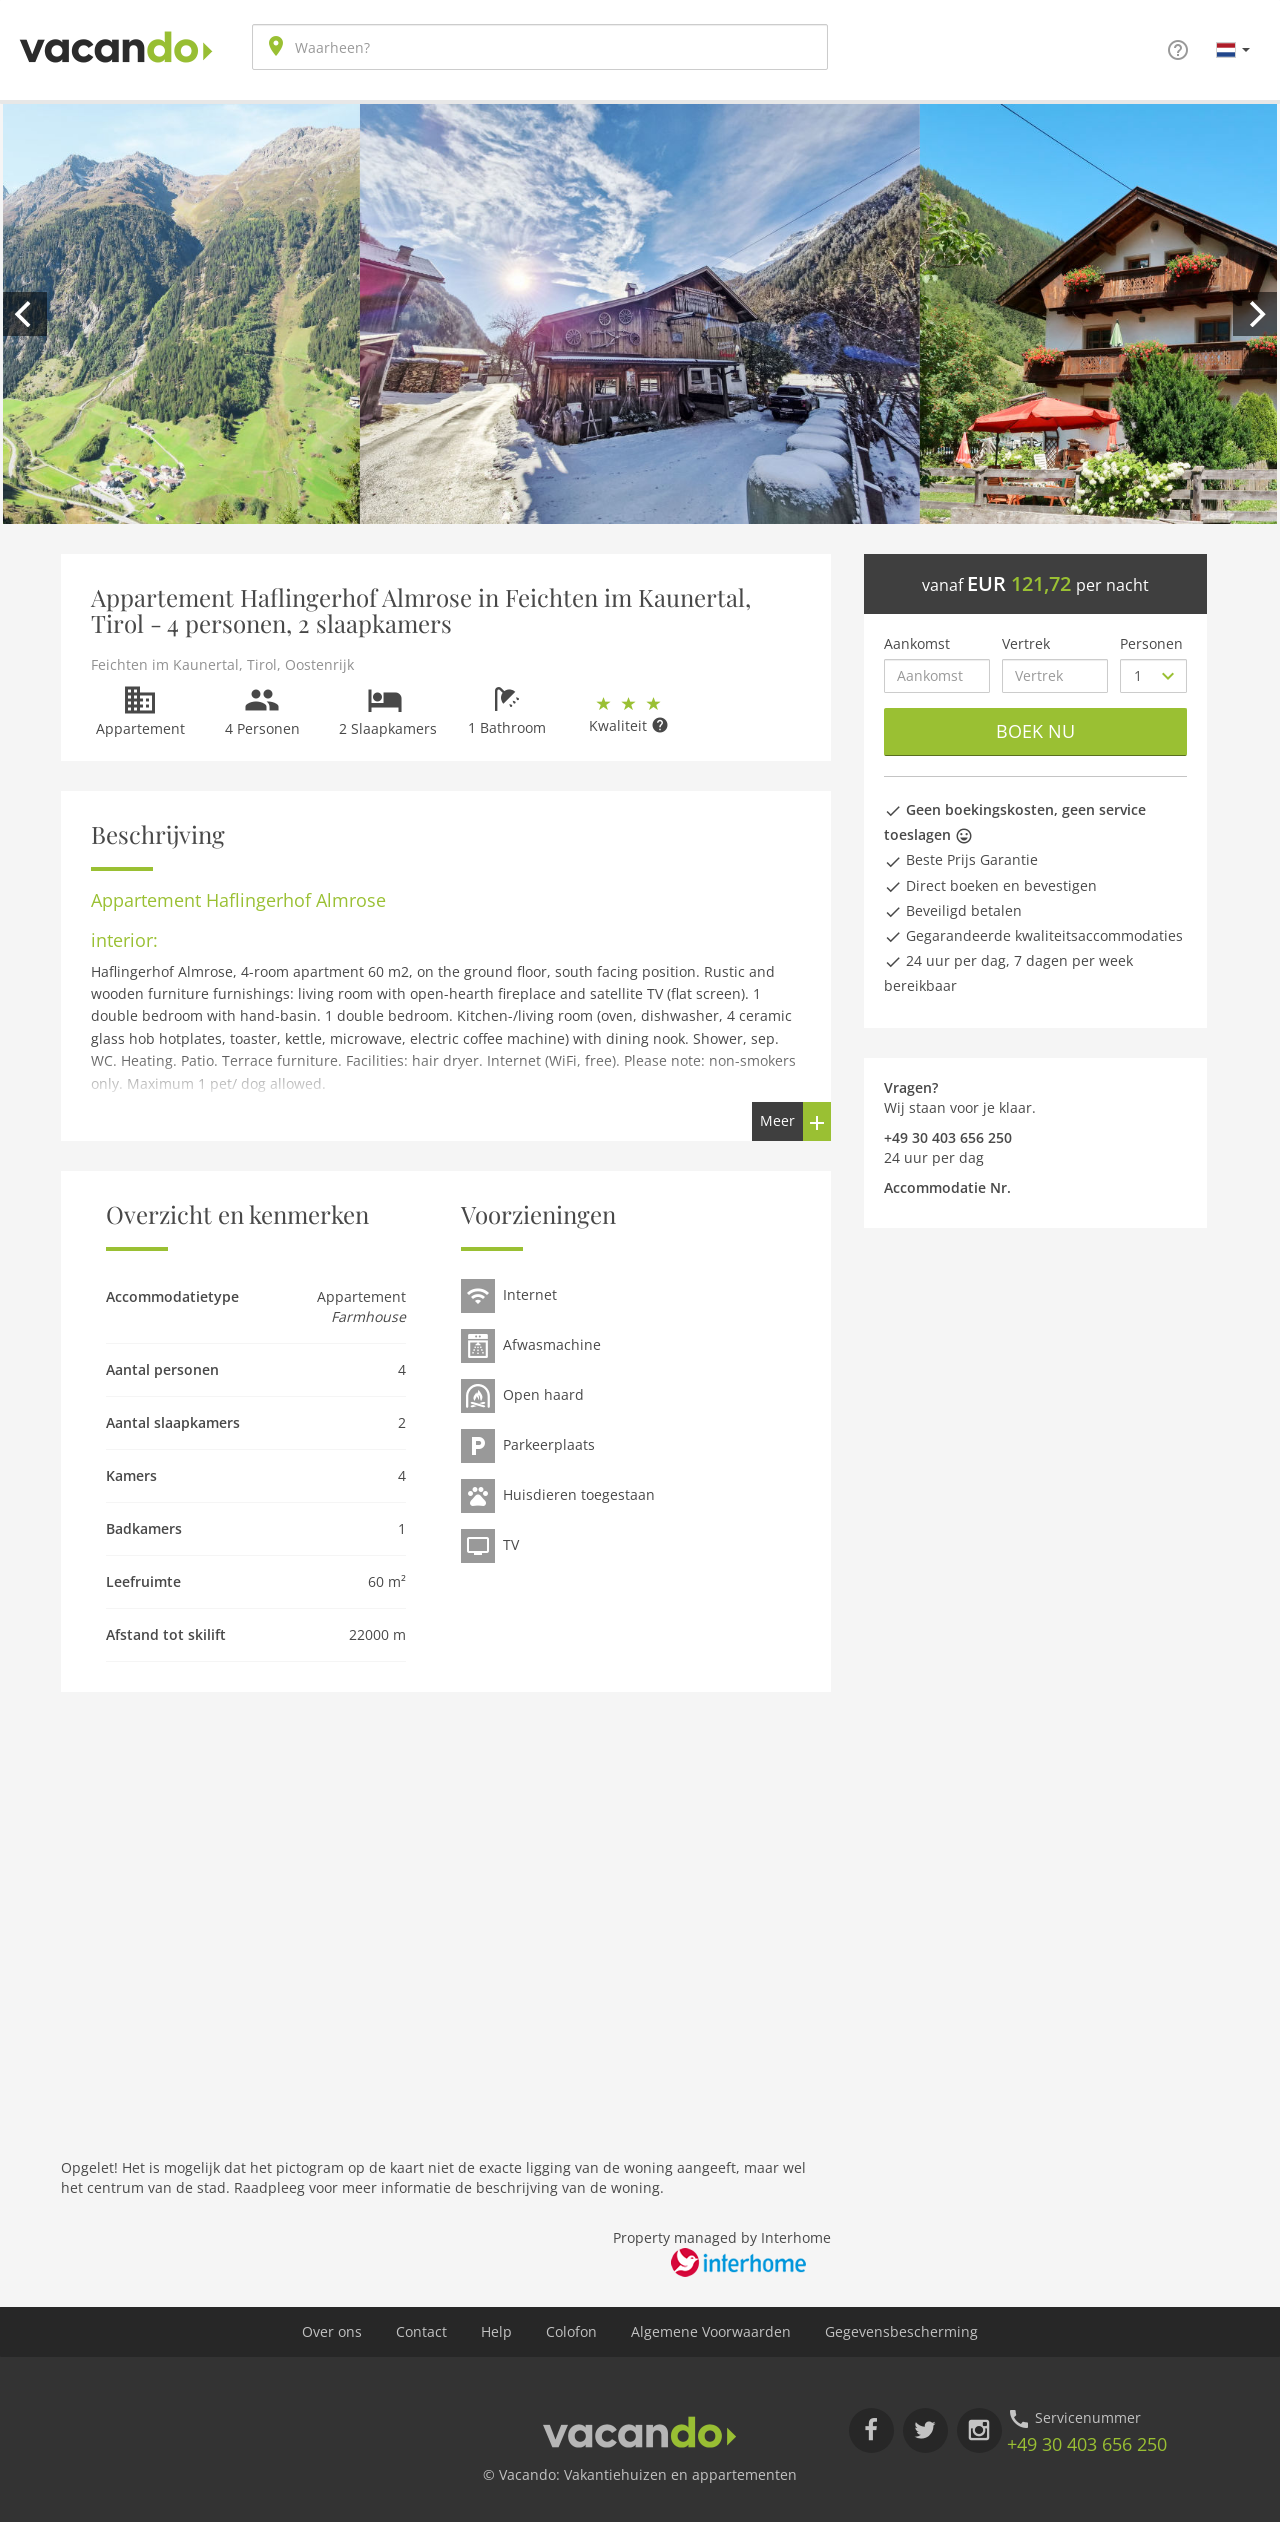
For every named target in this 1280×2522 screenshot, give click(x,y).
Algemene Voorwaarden (711, 2331)
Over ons (332, 2331)
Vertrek (1026, 643)
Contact (421, 2331)
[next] (1255, 314)
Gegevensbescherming (901, 2331)
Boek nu (1035, 731)
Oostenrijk (319, 664)
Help (496, 2331)
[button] (1233, 49)
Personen (1151, 643)
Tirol (262, 664)
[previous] (25, 314)
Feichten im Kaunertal (165, 664)
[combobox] (540, 47)
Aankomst (917, 643)
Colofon (571, 2331)
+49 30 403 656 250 (1087, 2444)
